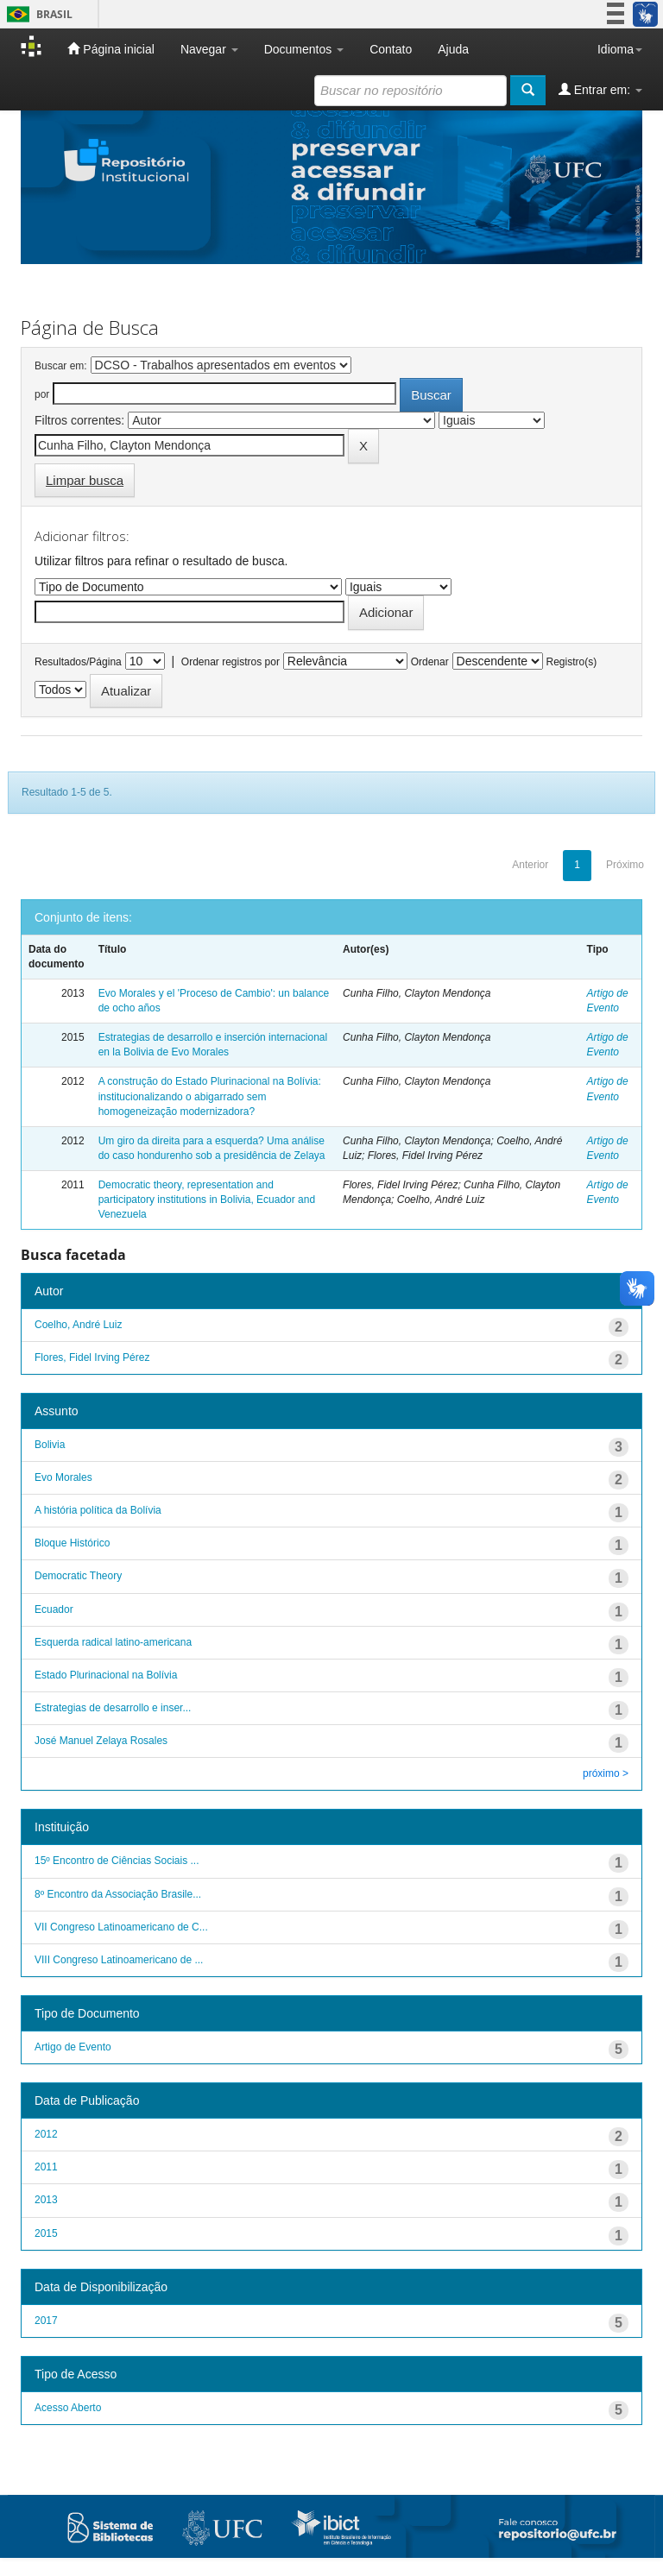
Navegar (209, 49)
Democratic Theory (78, 1576)
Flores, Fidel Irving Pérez (92, 1357)
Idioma (619, 49)
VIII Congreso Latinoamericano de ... (119, 1960)
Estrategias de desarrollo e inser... (113, 1708)
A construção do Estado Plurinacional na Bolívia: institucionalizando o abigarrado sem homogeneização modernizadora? (209, 1096)
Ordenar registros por (230, 662)
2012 (46, 2134)
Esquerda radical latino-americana (113, 1642)
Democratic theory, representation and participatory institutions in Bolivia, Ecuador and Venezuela (206, 1199)
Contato (390, 49)
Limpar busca (84, 480)
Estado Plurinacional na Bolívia (106, 1675)
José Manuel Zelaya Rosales (101, 1741)
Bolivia (50, 1445)
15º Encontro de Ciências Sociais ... (117, 1861)
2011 (46, 2167)
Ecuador (54, 1609)
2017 (46, 2321)
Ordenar (430, 662)
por (42, 394)
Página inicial (110, 48)
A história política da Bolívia (98, 1510)
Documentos (304, 49)
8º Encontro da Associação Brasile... (118, 1894)
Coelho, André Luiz (78, 1325)
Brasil (36, 14)
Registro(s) (571, 662)
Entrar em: (600, 89)
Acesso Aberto (68, 2408)
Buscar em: (61, 366)
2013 (46, 2200)
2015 (46, 2233)
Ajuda (453, 49)
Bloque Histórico (72, 1543)
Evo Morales (63, 1477)
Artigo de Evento (73, 2047)
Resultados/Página (78, 662)
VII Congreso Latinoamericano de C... (121, 1927)
